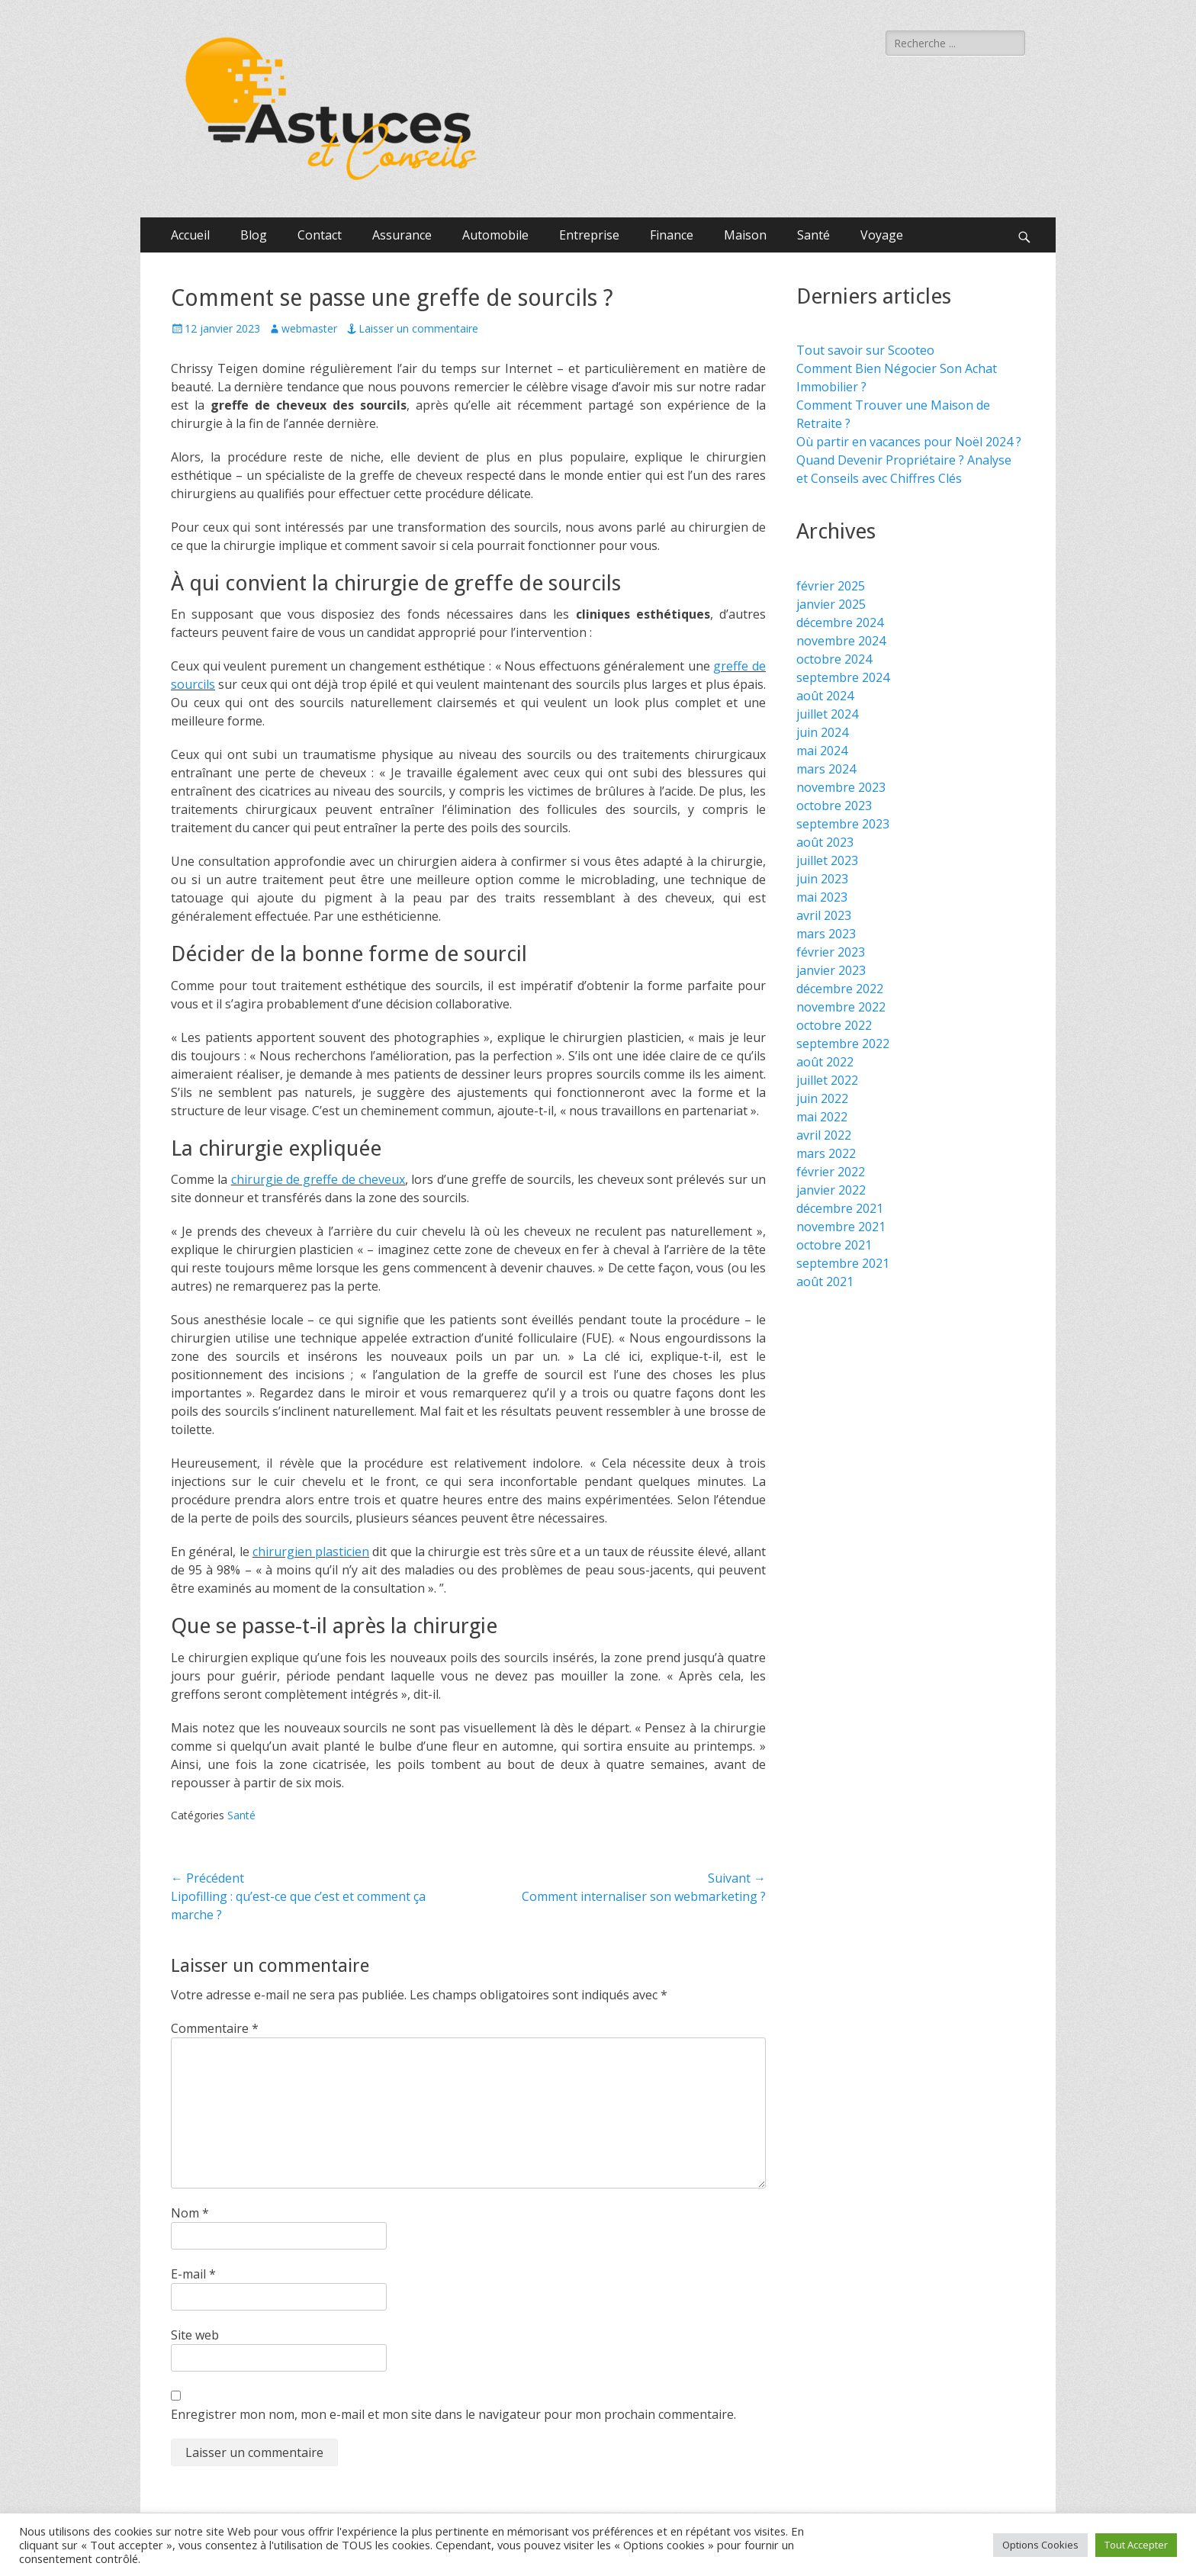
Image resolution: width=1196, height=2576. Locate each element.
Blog (253, 235)
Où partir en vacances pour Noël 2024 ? (908, 441)
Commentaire (215, 2028)
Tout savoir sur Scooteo (865, 350)
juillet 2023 (827, 860)
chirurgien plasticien (310, 1551)
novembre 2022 (841, 1007)
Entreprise (589, 235)
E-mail (193, 2274)
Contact (319, 235)
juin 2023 (822, 878)
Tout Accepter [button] (1136, 2545)
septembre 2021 (842, 1263)
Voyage (881, 235)
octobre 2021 (834, 1245)
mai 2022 (821, 1116)
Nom (190, 2213)
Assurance (402, 235)
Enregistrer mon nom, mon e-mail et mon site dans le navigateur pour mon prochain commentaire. (453, 2414)
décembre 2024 (839, 622)
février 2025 (830, 585)
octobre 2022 (834, 1025)
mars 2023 (826, 933)
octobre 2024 (834, 659)
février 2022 (830, 1171)
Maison (745, 235)
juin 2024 (822, 732)
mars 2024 (826, 769)
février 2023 (830, 952)
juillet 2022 (827, 1080)
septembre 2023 (842, 823)
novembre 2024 (841, 640)
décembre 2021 (839, 1208)
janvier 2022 (831, 1190)
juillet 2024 (827, 714)
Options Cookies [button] (1040, 2545)
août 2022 (825, 1061)
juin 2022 (822, 1098)
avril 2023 (823, 915)
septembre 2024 (842, 677)
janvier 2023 (831, 970)
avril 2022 (823, 1135)
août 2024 (825, 695)
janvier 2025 (831, 604)
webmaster (309, 328)
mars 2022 (826, 1153)
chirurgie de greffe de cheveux (318, 1179)
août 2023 (825, 842)
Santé (813, 235)
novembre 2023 (841, 787)
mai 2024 (821, 750)
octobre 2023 (834, 805)
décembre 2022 (839, 988)
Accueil (190, 235)
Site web (195, 2335)
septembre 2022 (842, 1043)
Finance (671, 235)
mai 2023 (821, 897)
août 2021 (825, 1281)
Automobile (495, 235)
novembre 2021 (841, 1226)
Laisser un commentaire (418, 328)
